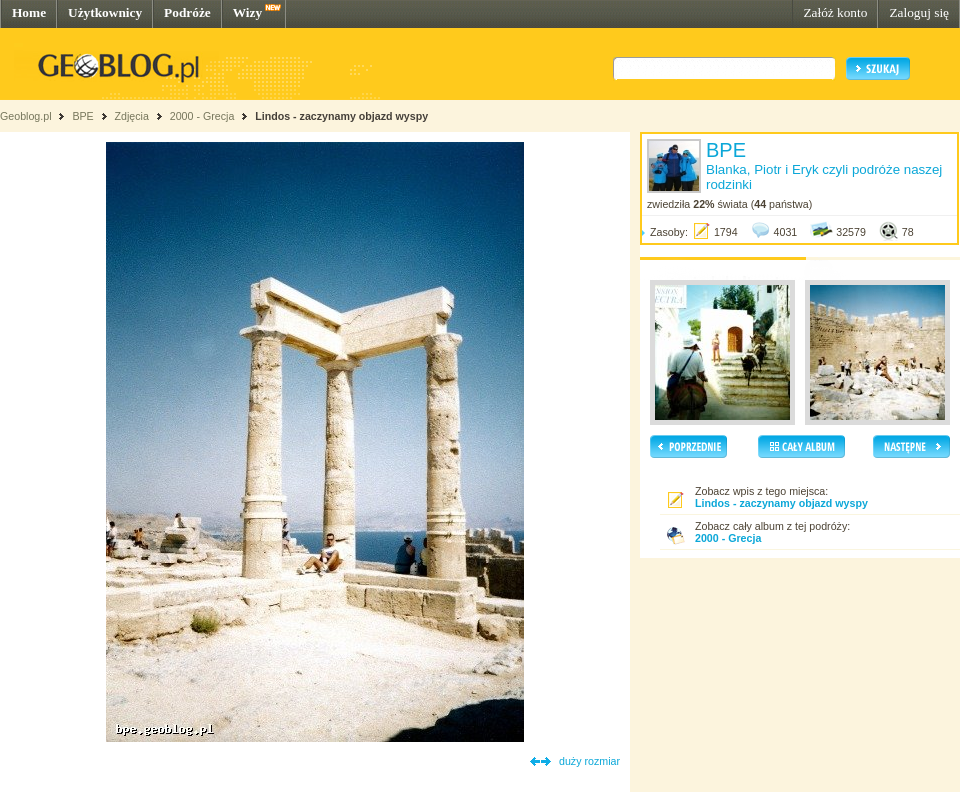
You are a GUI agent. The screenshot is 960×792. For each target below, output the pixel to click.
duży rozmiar (589, 761)
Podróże (187, 12)
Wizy (247, 12)
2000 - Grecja (202, 116)
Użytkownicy (105, 12)
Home (29, 12)
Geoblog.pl (26, 116)
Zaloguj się (919, 12)
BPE (82, 116)
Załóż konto (835, 12)
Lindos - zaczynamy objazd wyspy (341, 116)
